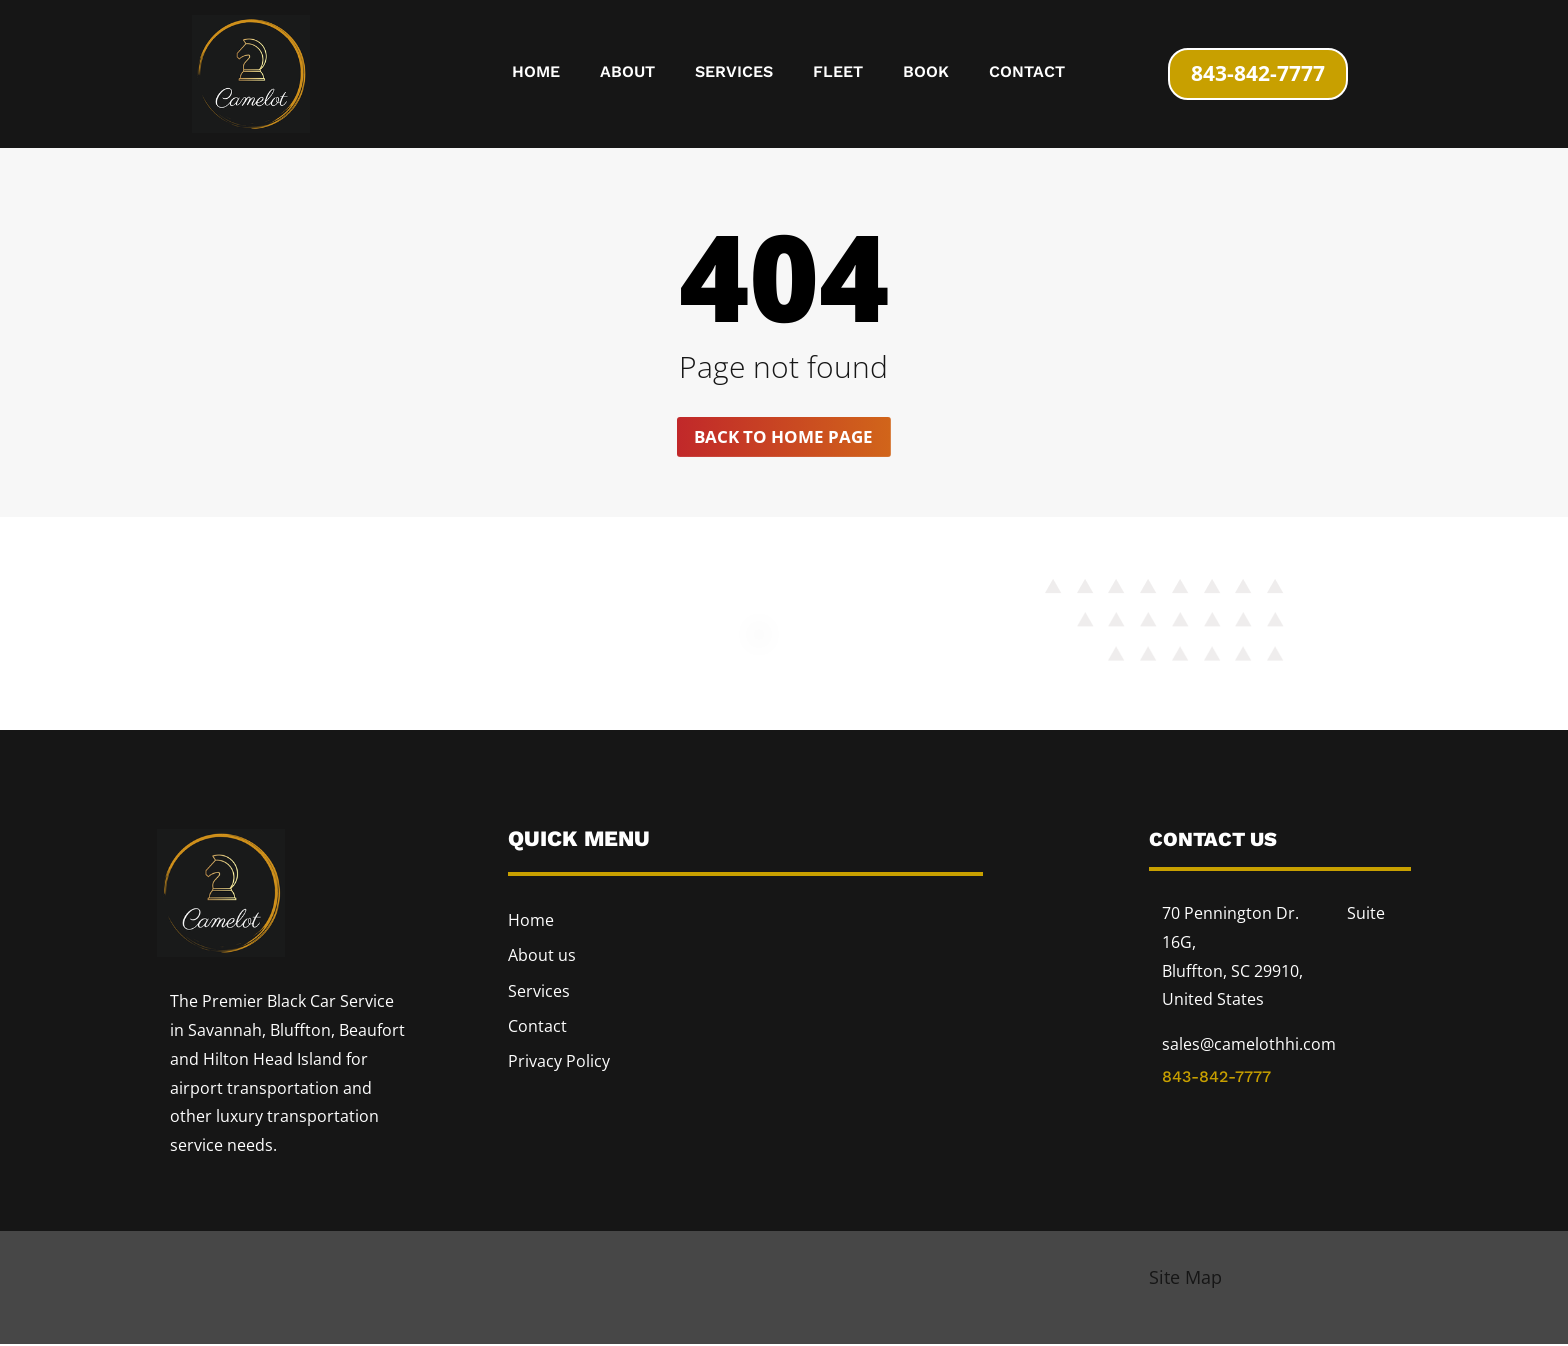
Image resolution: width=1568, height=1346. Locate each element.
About (627, 73)
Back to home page (783, 437)
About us (542, 957)
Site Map (1185, 1279)
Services (734, 73)
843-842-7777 (1258, 73)
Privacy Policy (559, 1062)
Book (926, 73)
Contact (1027, 73)
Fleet (838, 73)
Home (536, 73)
